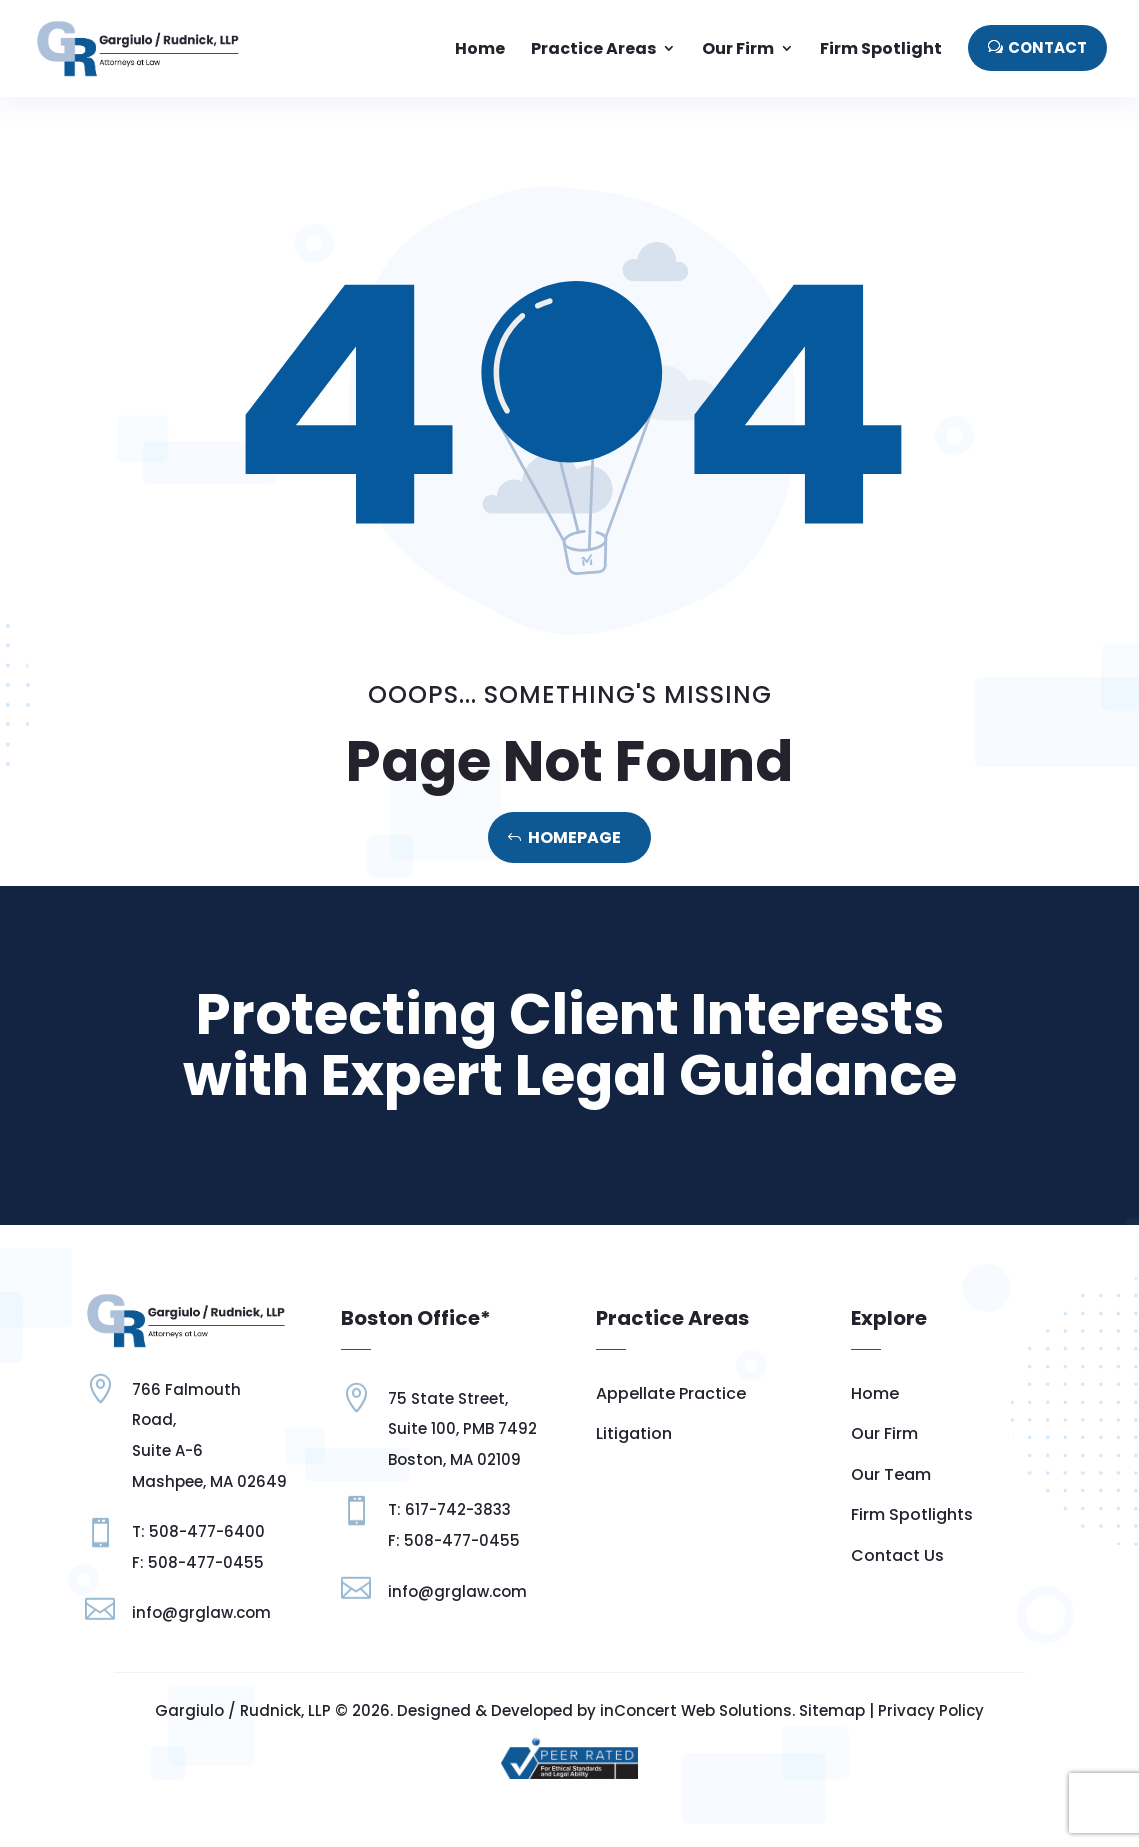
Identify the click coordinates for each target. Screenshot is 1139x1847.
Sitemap (832, 1710)
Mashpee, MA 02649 (209, 1481)
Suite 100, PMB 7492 (462, 1428)
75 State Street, (448, 1398)
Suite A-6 (167, 1450)
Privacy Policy (931, 1710)
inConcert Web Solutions (696, 1710)
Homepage (574, 837)
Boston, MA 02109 (454, 1459)
